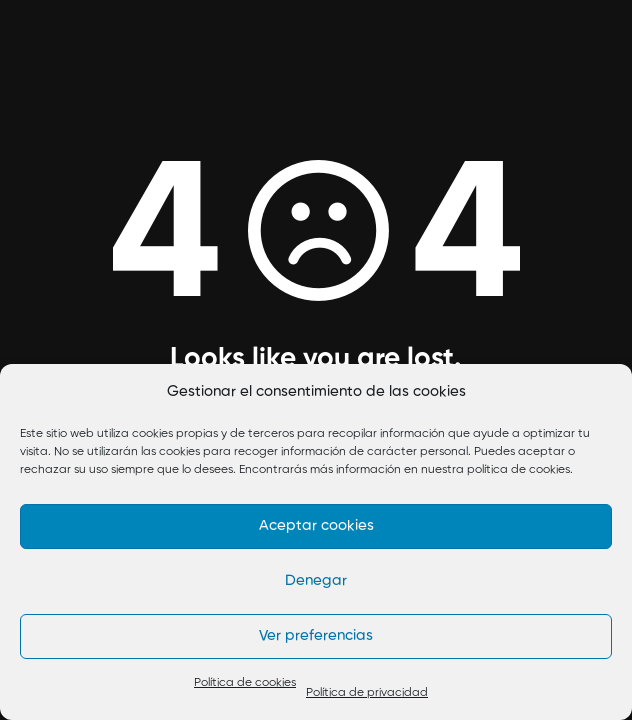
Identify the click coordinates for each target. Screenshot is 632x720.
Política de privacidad (367, 693)
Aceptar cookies (316, 525)
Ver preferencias (316, 635)
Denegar (316, 580)
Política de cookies (245, 683)
